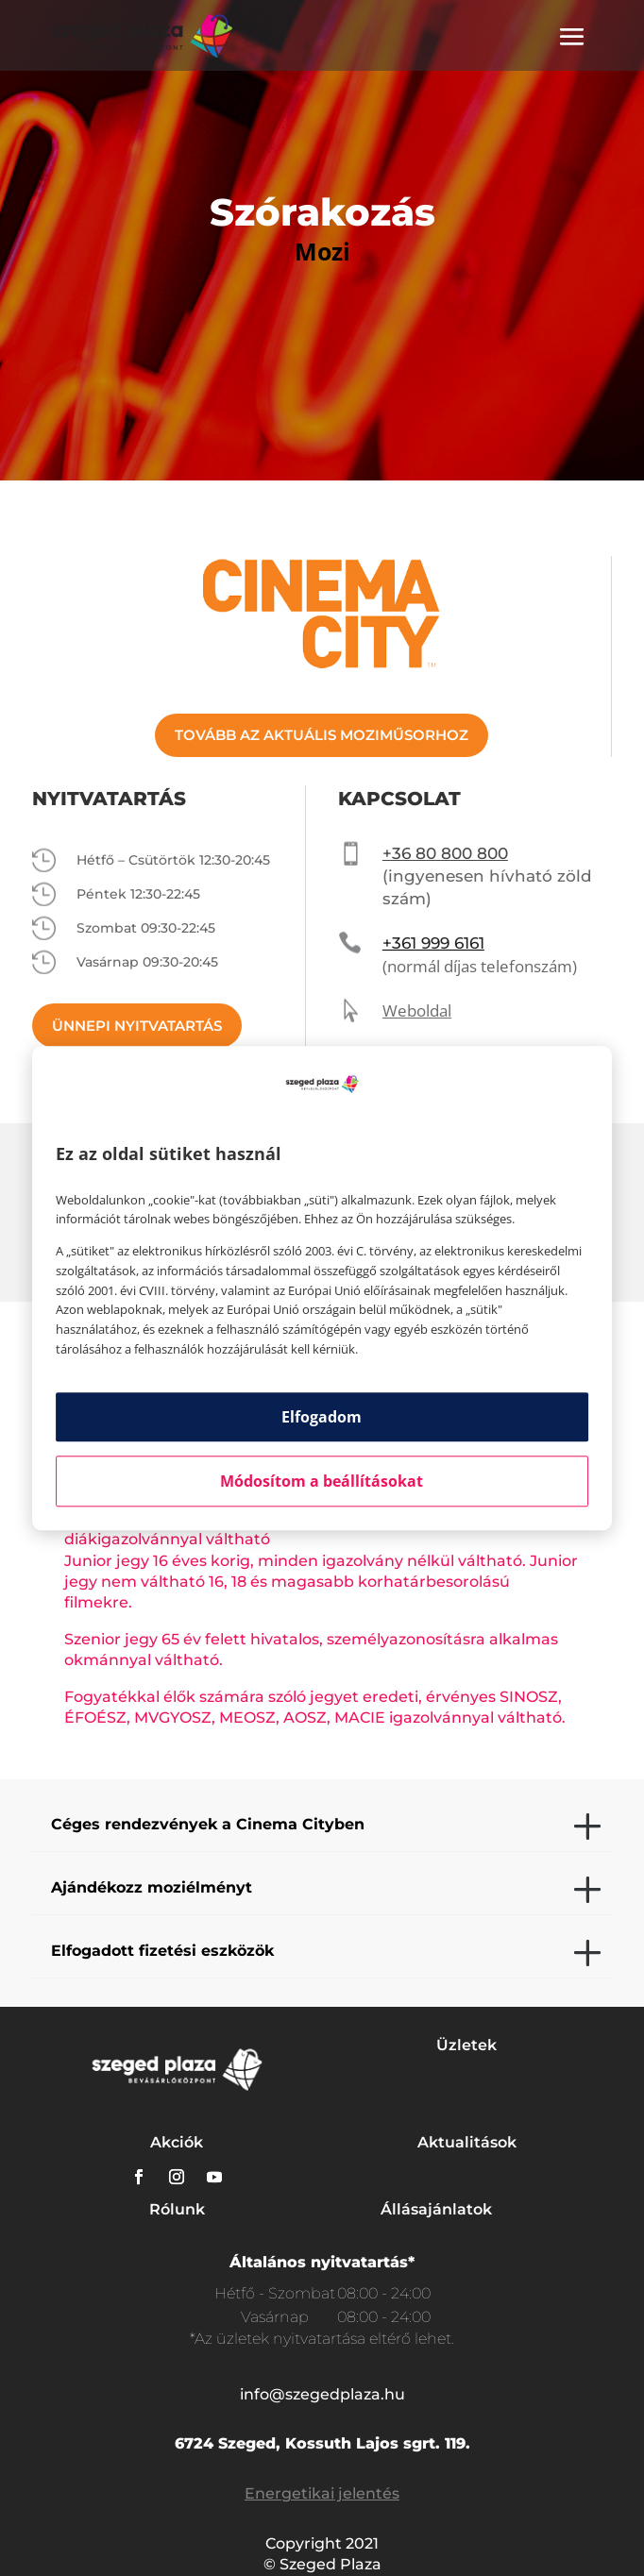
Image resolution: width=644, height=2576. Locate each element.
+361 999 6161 (433, 943)
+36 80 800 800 (445, 853)
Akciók (176, 2142)
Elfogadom (321, 1416)
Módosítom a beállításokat (321, 1481)
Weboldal (416, 1010)
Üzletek (466, 2045)
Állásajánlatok (436, 2209)
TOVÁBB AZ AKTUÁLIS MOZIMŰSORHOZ (321, 735)
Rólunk (177, 2209)
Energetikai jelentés (322, 2493)
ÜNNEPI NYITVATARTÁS (137, 1026)
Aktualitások (467, 2142)
